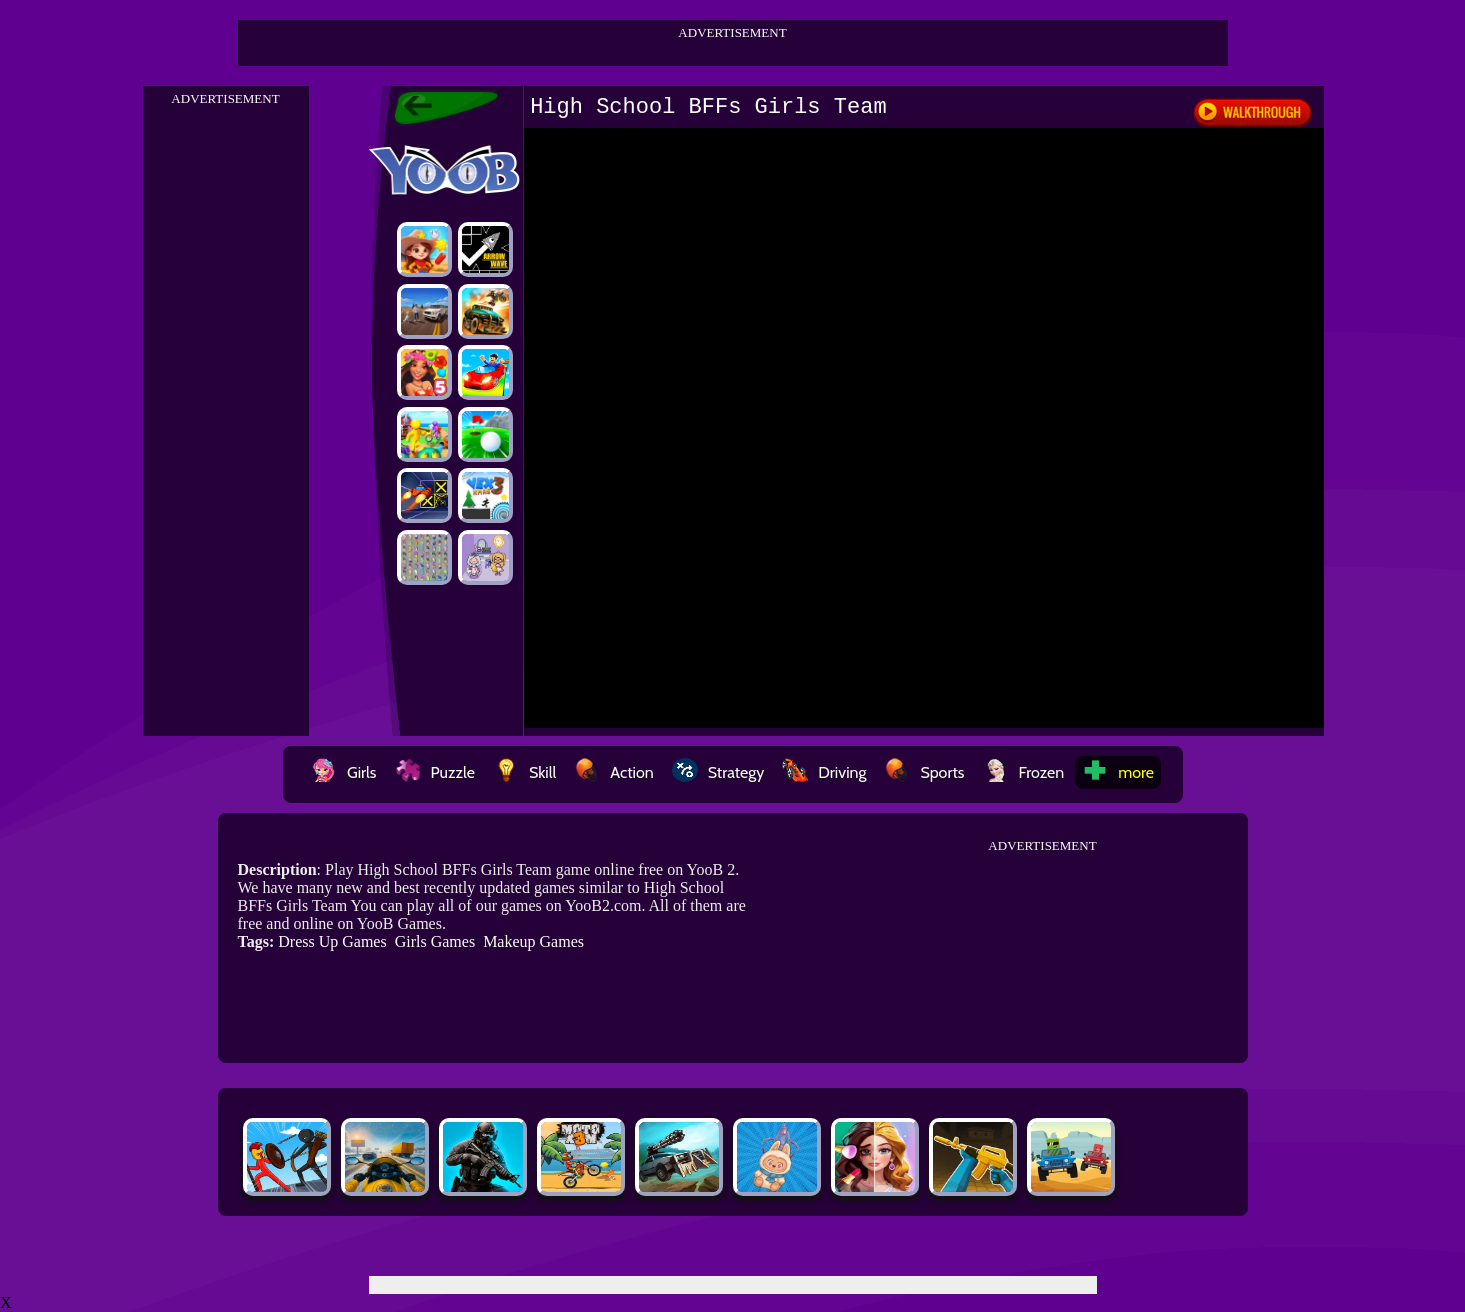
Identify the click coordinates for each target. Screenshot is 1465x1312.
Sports (924, 772)
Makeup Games (533, 941)
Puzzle (435, 772)
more (1118, 772)
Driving (824, 772)
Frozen (1024, 772)
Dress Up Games (332, 941)
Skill (524, 772)
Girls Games (435, 941)
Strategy (718, 772)
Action (613, 772)
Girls (344, 772)
